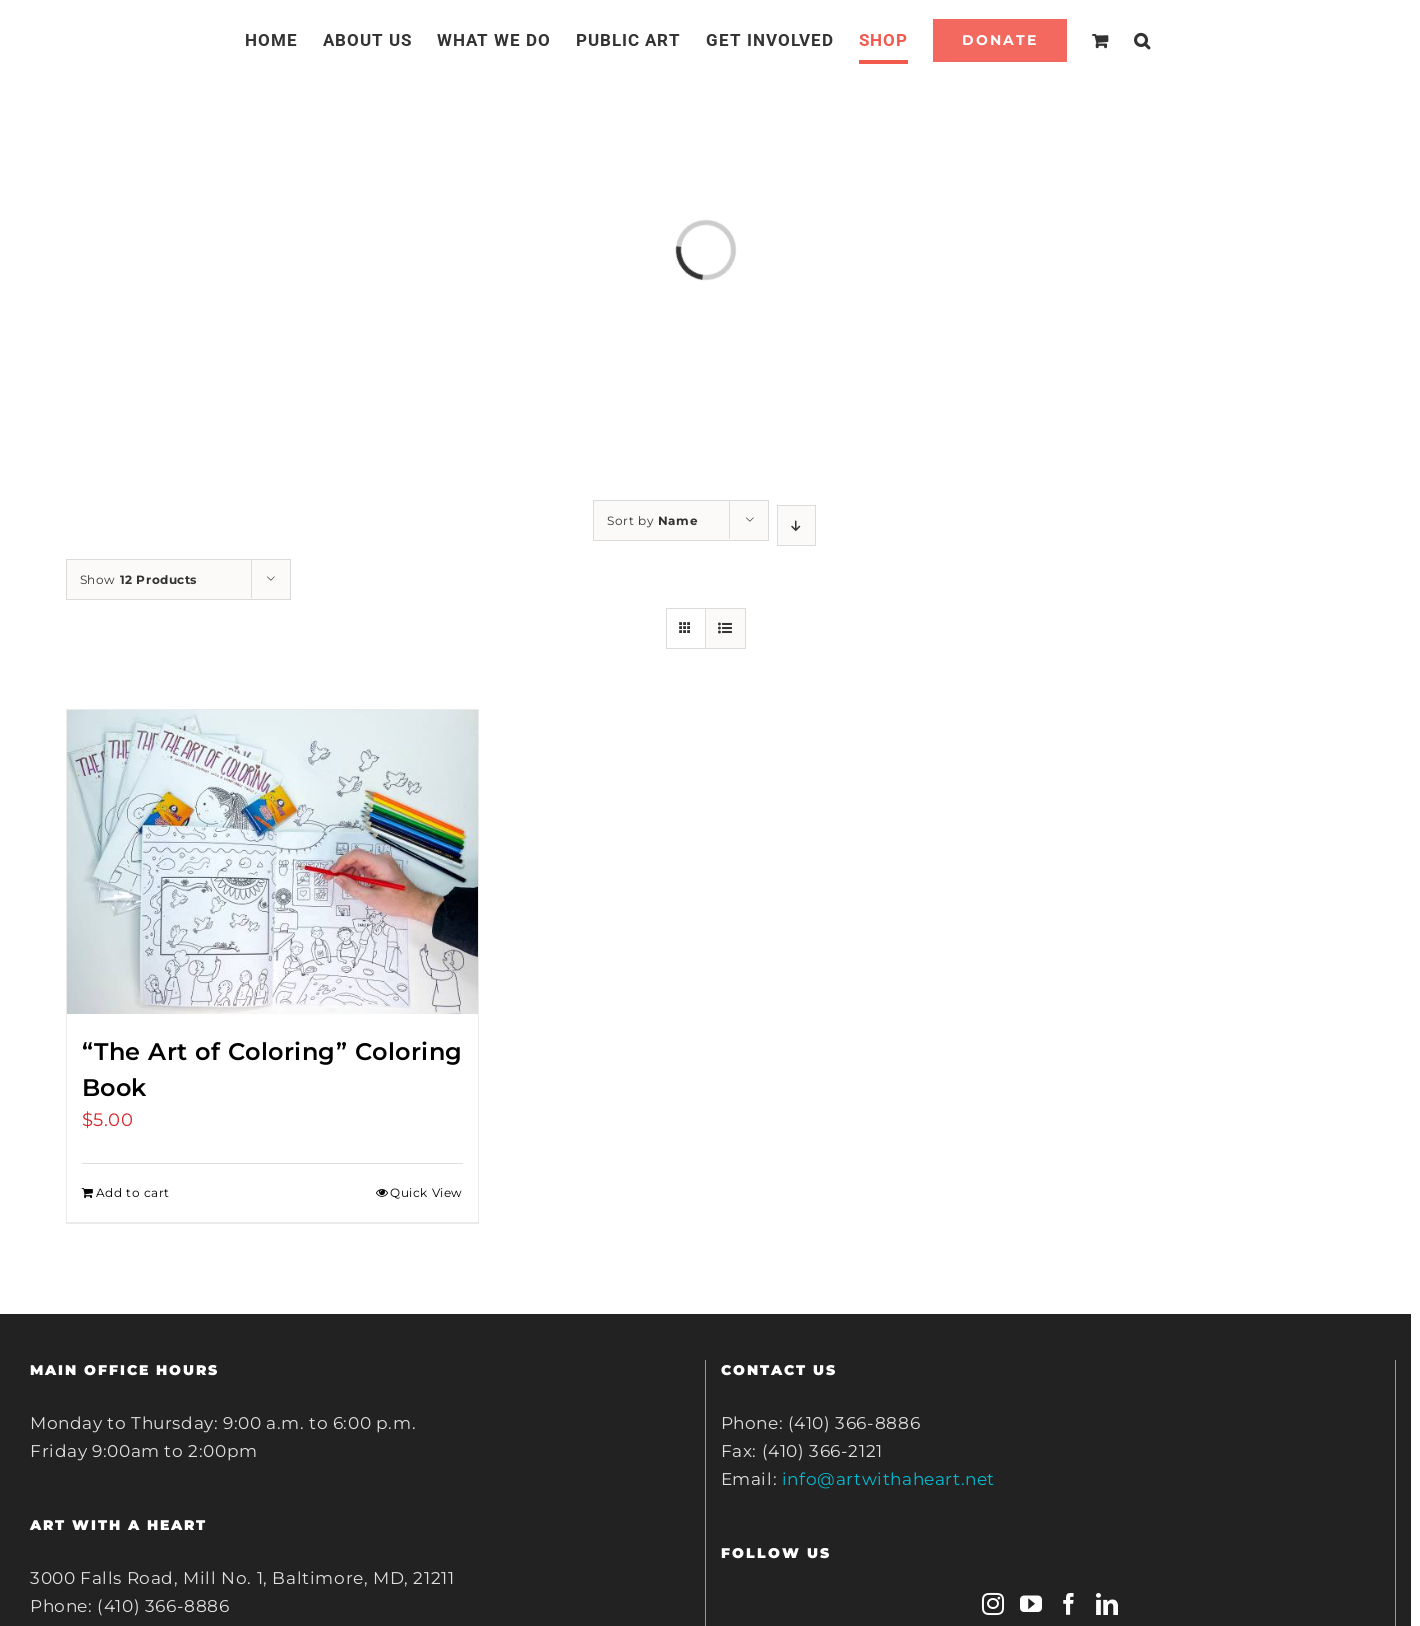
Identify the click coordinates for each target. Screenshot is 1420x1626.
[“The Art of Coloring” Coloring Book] (272, 862)
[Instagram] (993, 1604)
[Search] (1142, 40)
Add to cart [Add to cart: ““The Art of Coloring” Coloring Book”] (133, 1192)
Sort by (652, 520)
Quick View (426, 1192)
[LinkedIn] (1107, 1604)
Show (139, 579)
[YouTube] (1031, 1604)
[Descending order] (796, 525)
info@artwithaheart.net (888, 1479)
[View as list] (725, 628)
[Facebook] (1069, 1604)
